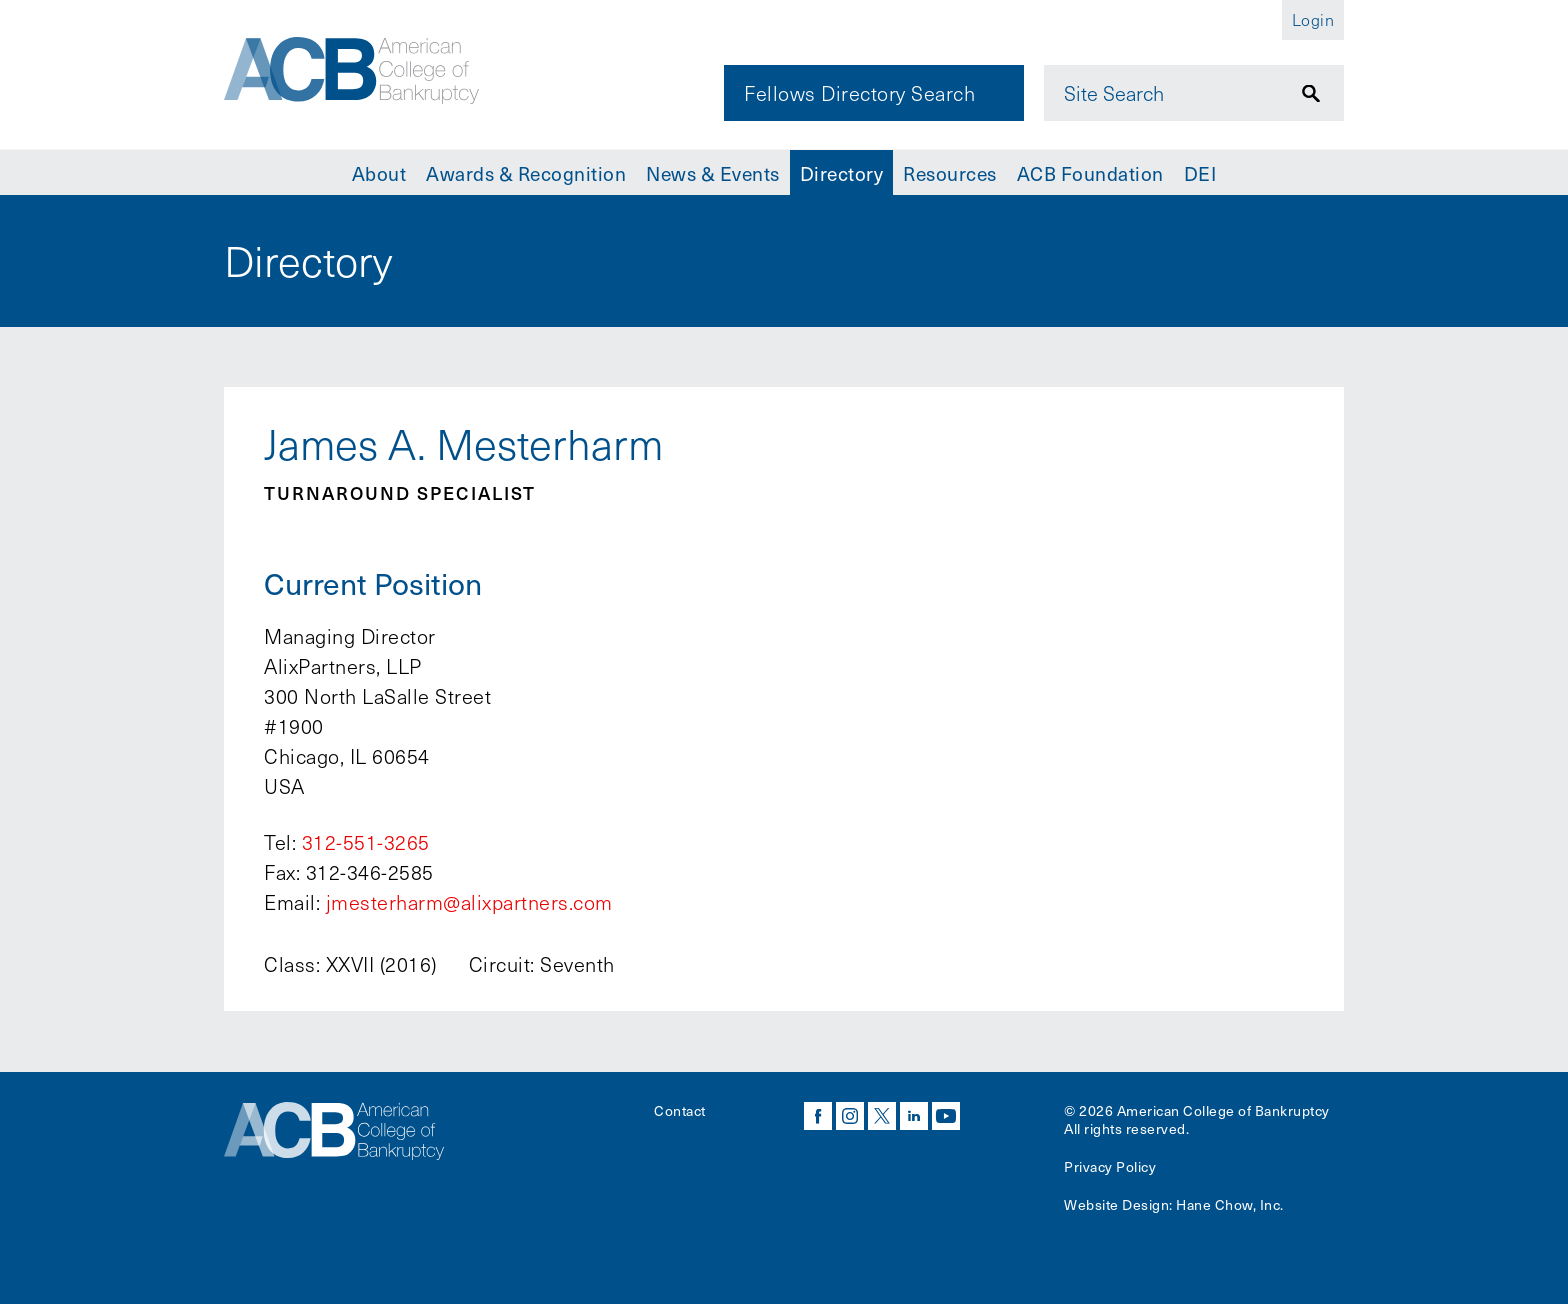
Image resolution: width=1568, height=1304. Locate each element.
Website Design (1116, 1204)
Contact (680, 1110)
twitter (882, 1116)
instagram (850, 1116)
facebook (818, 1116)
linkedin (914, 1116)
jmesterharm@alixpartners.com (469, 902)
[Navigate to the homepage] (361, 73)
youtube (946, 1116)
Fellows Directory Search (859, 93)
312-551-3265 (366, 842)
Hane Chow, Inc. (1230, 1204)
